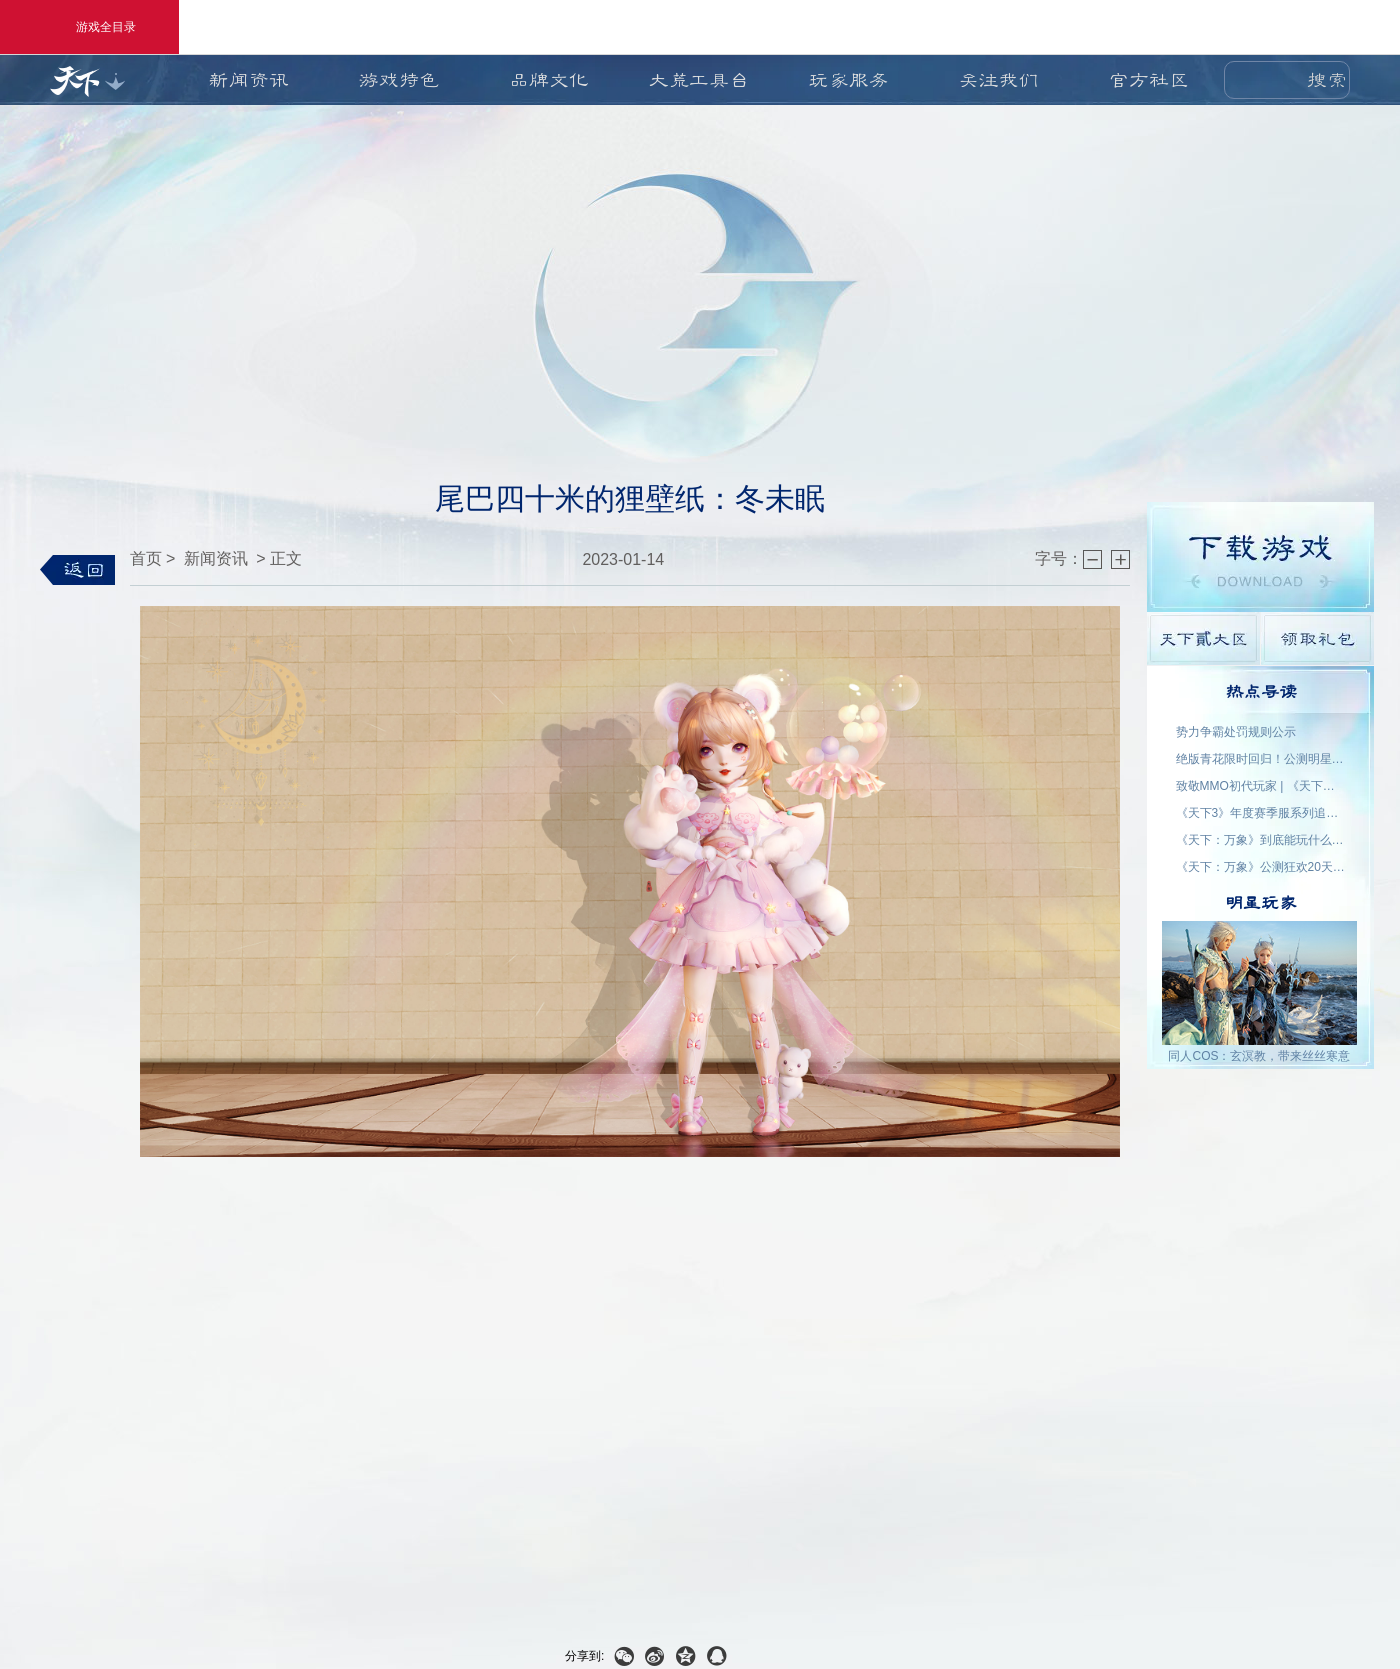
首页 (146, 558)
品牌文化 (549, 80)
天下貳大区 (1203, 638)
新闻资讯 (249, 80)
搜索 (1327, 80)
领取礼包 (1317, 638)
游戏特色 (399, 80)
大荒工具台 (699, 80)
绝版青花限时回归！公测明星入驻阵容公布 (1261, 759)
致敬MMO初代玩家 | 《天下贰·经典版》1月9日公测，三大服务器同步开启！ (1261, 786)
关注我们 (999, 80)
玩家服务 (849, 80)
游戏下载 (1260, 557)
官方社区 (1149, 80)
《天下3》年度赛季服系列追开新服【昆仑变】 (1261, 813)
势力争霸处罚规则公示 (1236, 732)
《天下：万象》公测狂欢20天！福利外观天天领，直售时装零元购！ (1261, 867)
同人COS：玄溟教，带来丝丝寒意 (1259, 1056)
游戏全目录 (89, 27)
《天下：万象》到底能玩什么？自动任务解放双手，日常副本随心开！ (1261, 840)
